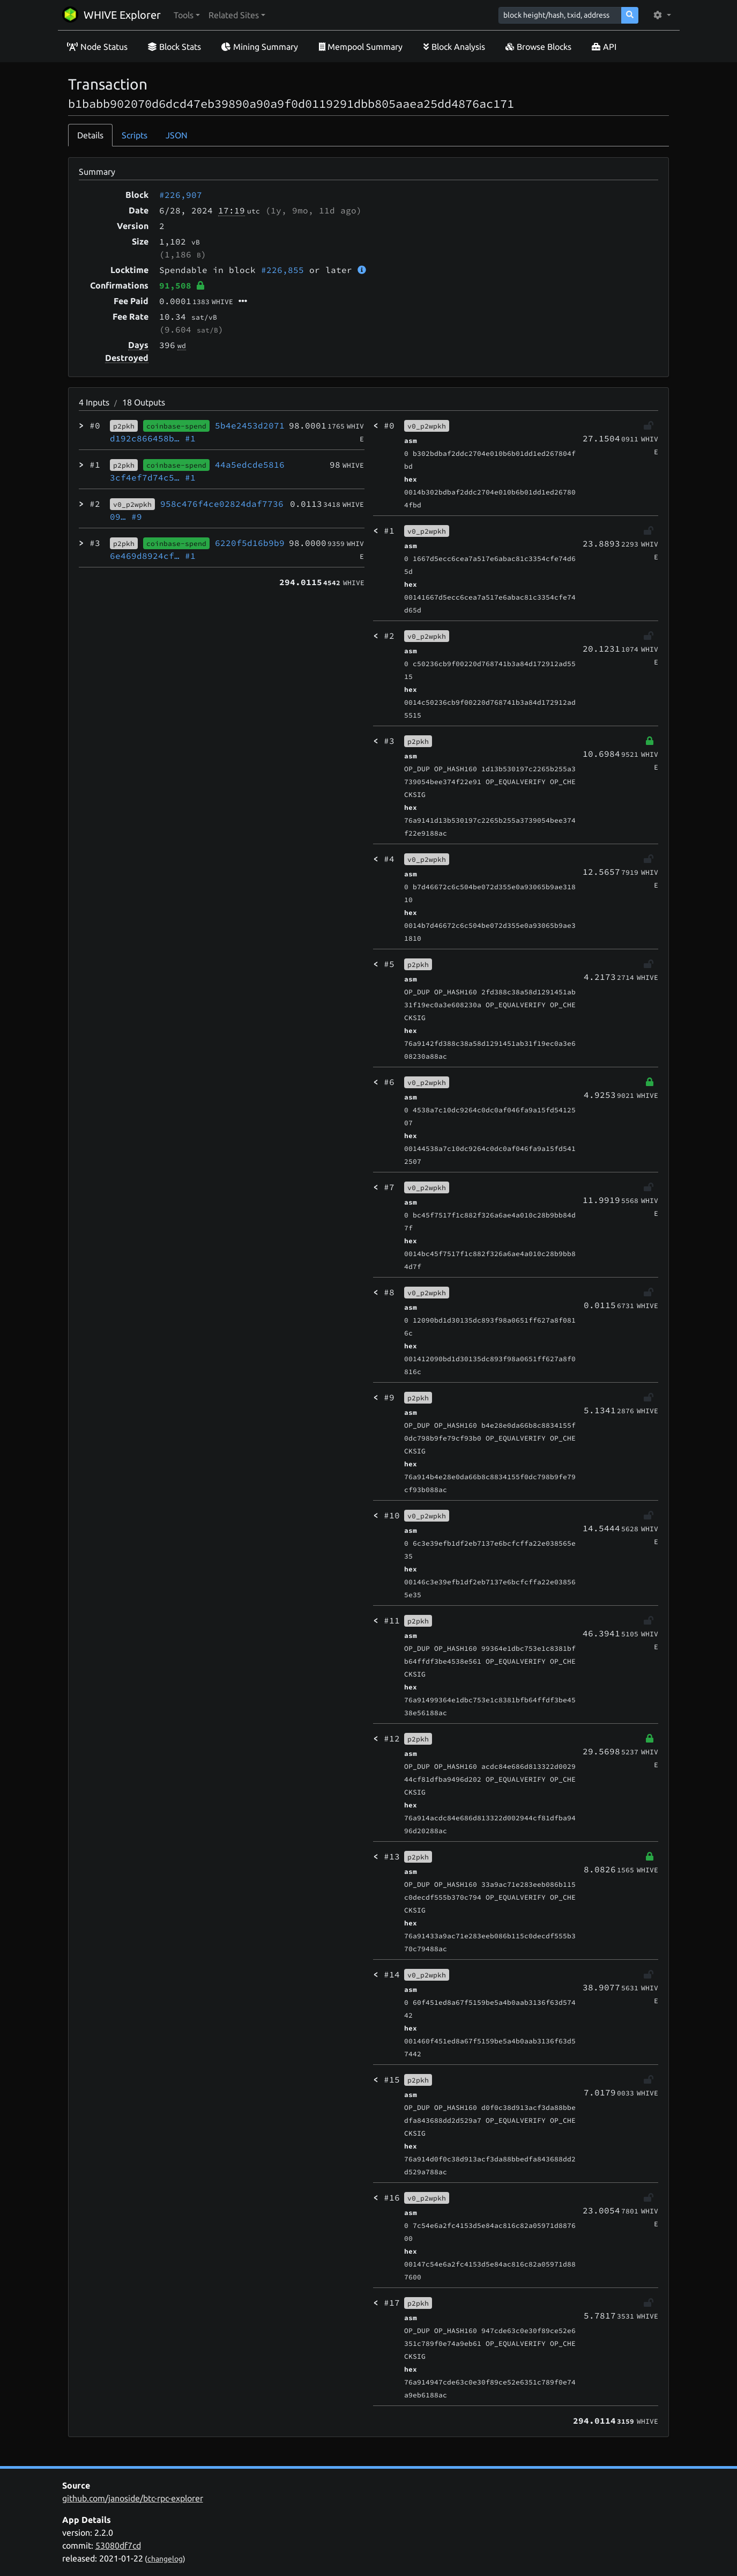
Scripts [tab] (134, 135)
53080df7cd (118, 2545)
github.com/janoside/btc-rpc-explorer (132, 2498)
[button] (186, 15)
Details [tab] (90, 135)
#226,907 (180, 194)
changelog (165, 2559)
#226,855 (282, 269)
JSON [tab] (177, 135)
